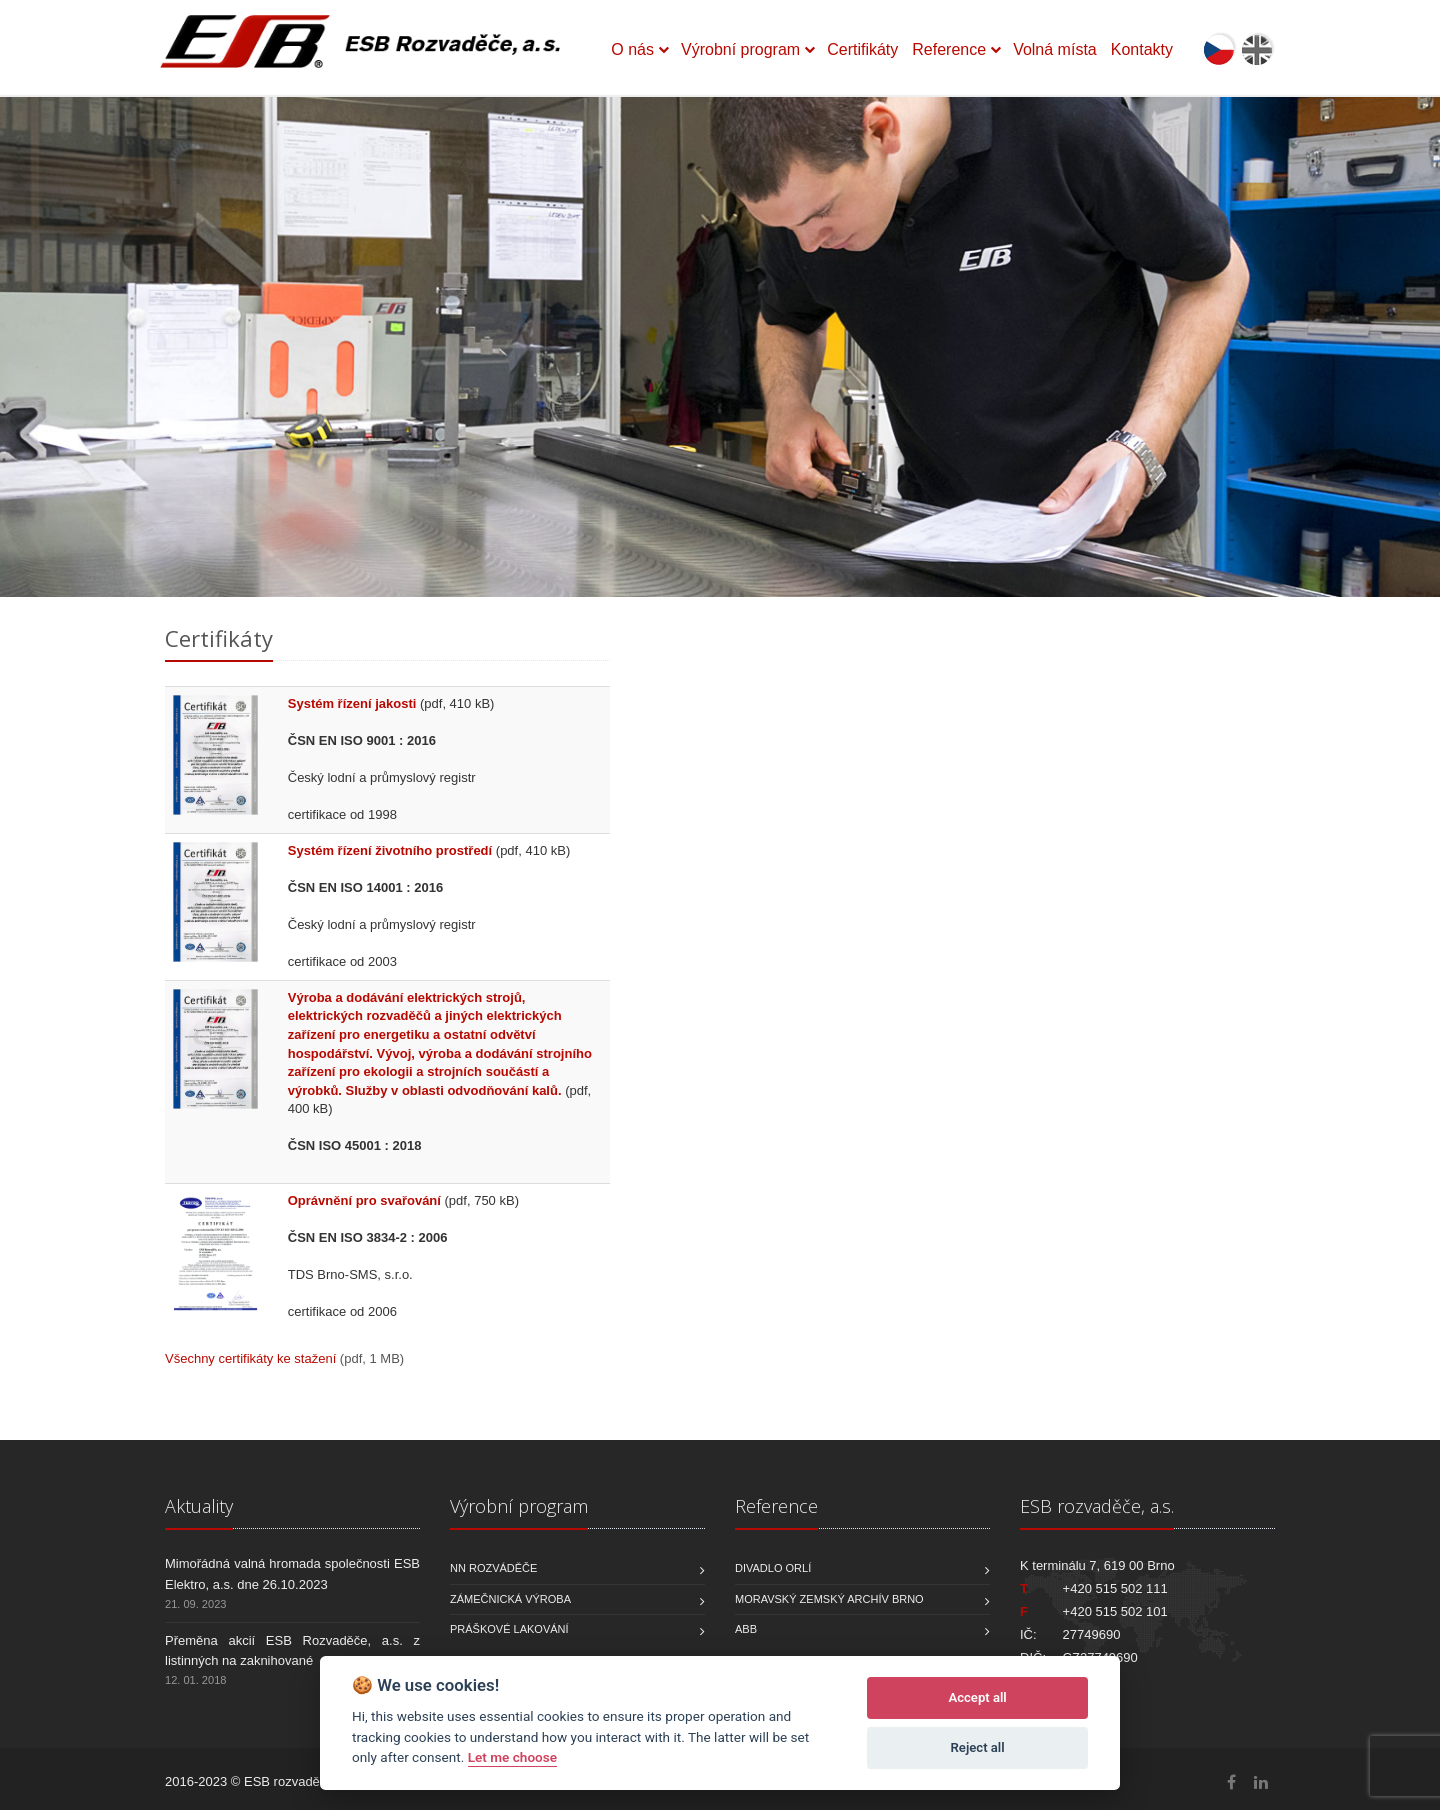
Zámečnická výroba (510, 1599)
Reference (949, 49)
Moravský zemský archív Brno (829, 1599)
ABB (746, 1629)
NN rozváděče (493, 1568)
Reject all (978, 1747)
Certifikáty (862, 49)
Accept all (977, 1697)
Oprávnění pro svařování (364, 1200)
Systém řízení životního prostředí (390, 850)
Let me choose (512, 1757)
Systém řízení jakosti (352, 703)
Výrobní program (740, 49)
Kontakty (1142, 49)
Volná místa (1055, 49)
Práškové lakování (509, 1629)
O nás (632, 49)
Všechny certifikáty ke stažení (250, 1358)
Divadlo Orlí (773, 1568)
